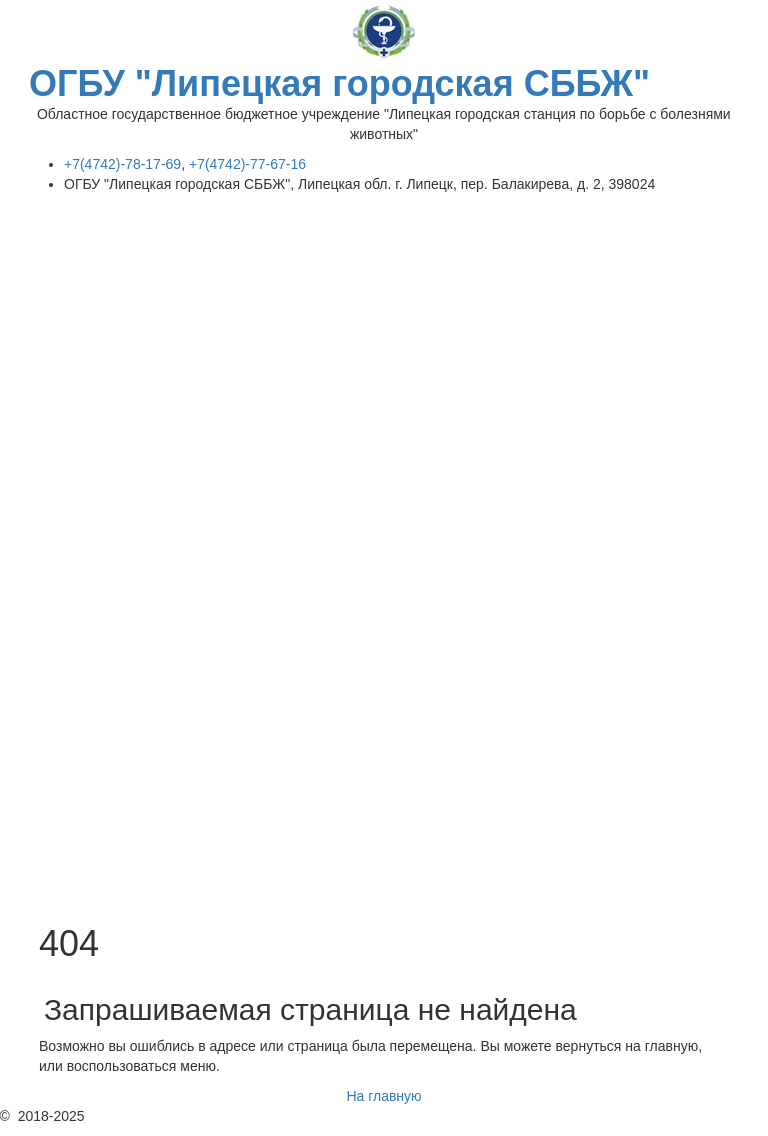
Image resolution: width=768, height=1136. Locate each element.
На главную (383, 1096)
